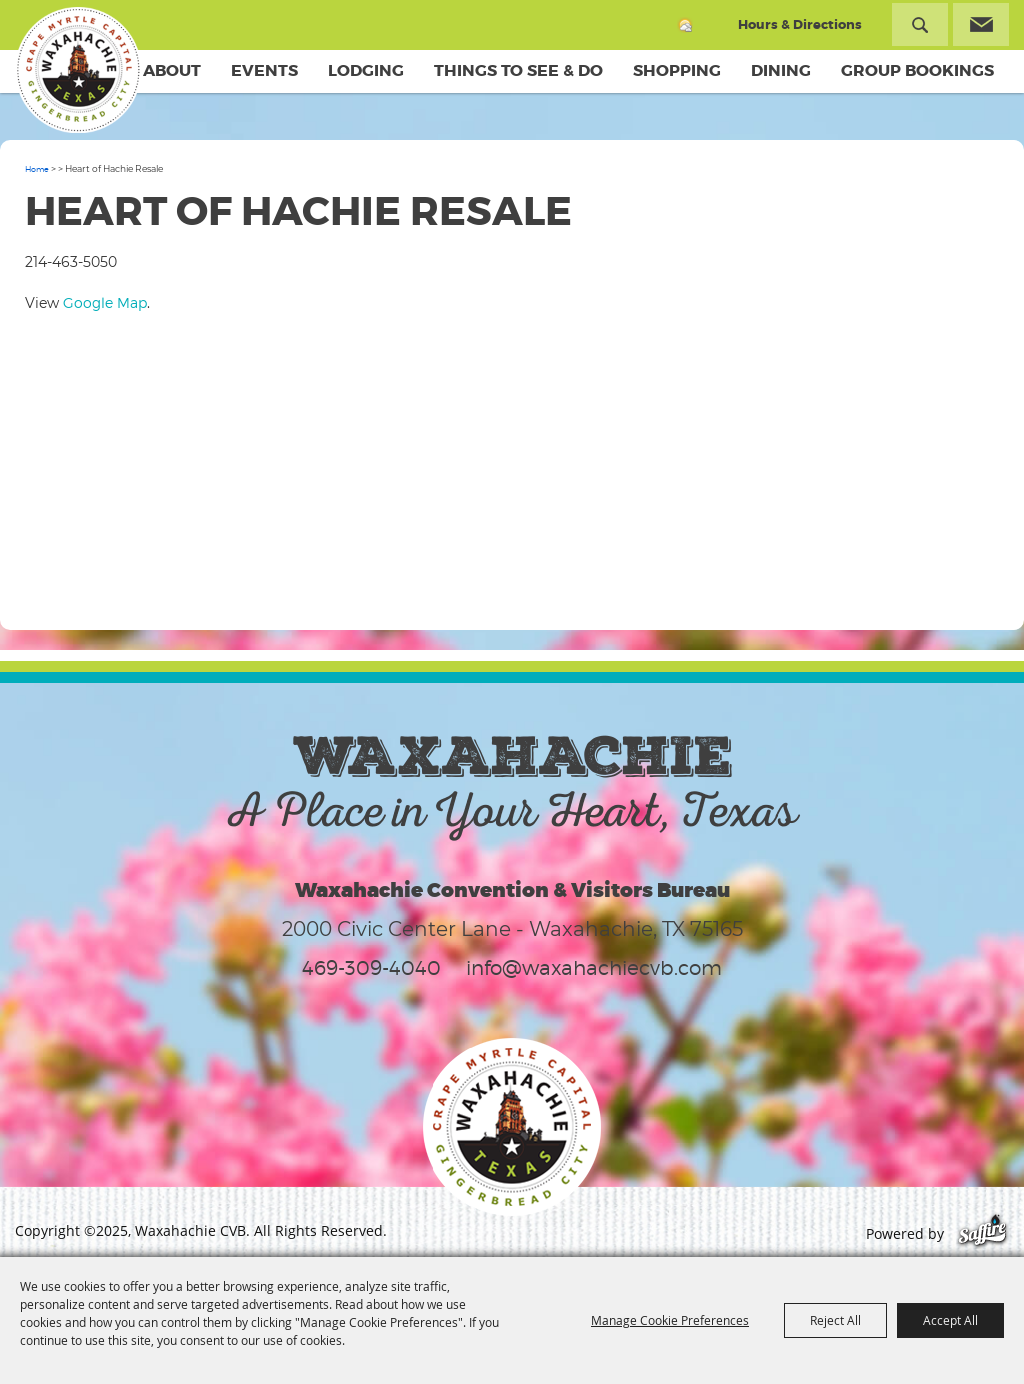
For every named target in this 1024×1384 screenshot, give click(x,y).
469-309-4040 (371, 968)
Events (264, 70)
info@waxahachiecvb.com (594, 968)
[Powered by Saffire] (982, 1233)
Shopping (677, 70)
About (172, 70)
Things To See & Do (518, 70)
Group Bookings (917, 70)
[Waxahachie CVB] (78, 70)
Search (920, 24)
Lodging (366, 70)
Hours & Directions (800, 24)
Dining (781, 70)
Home (37, 169)
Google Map (105, 302)
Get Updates (981, 24)
